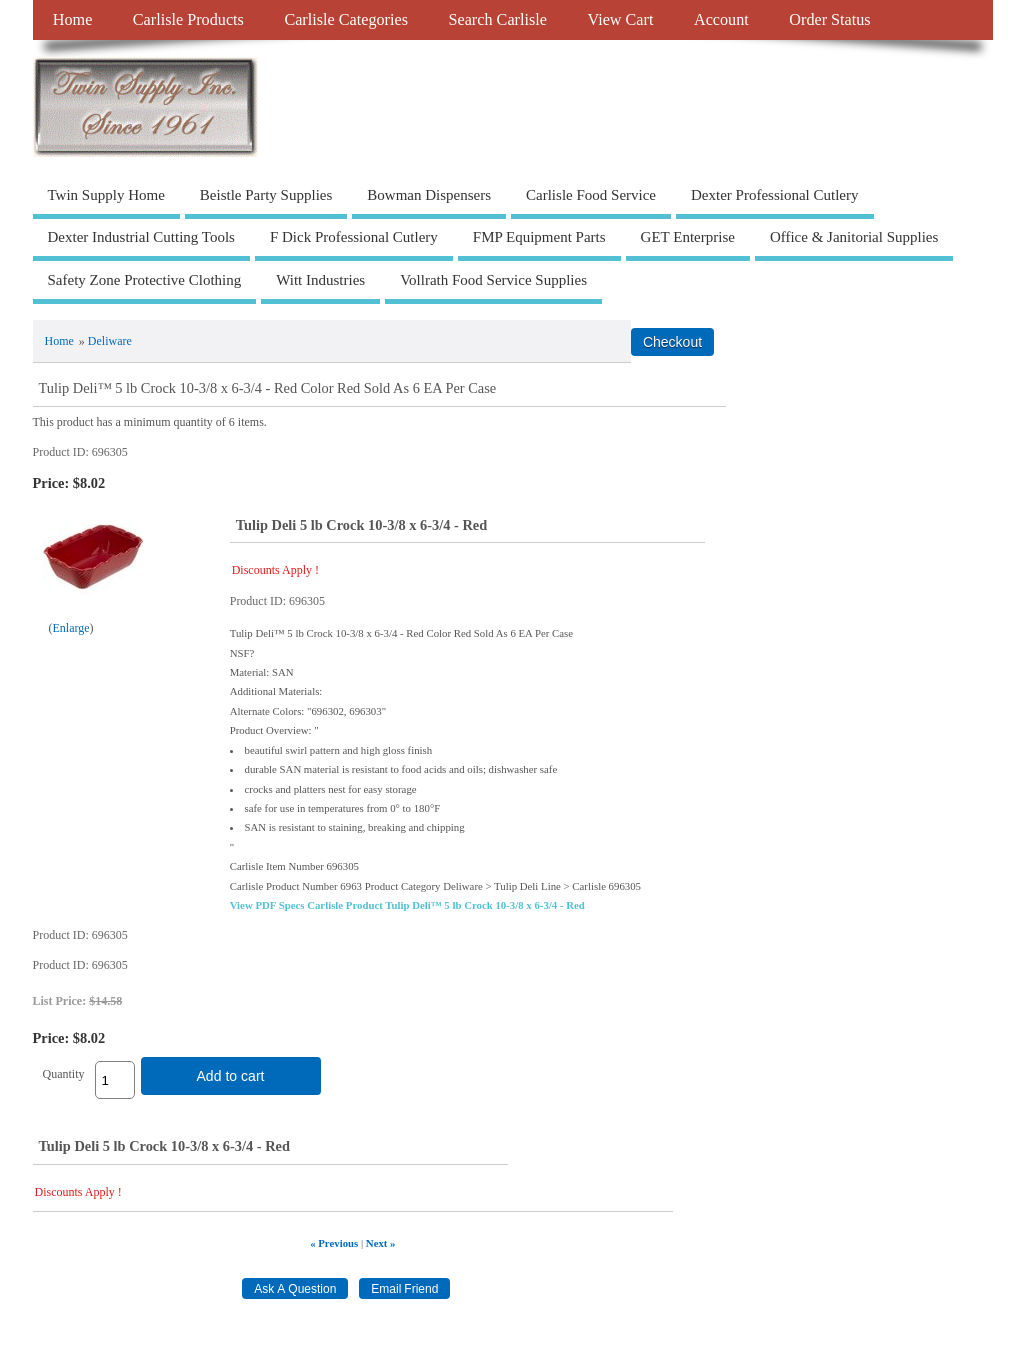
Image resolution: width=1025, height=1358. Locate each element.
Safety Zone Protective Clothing (145, 280)
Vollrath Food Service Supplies (493, 280)
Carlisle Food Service (591, 195)
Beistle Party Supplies (266, 195)
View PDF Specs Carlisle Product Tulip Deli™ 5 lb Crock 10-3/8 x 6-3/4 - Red (407, 905)
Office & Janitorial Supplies (854, 237)
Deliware (110, 341)
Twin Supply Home (106, 195)
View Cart (620, 20)
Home (73, 20)
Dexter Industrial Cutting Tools (141, 237)
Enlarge (71, 628)
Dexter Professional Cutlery (774, 195)
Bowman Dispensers (429, 195)
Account (721, 20)
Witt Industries (320, 280)
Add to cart (231, 1076)
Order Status (829, 20)
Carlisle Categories (346, 20)
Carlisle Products (188, 20)
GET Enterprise (688, 237)
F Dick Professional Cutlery (354, 237)
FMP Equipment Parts (539, 237)
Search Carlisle (498, 20)
